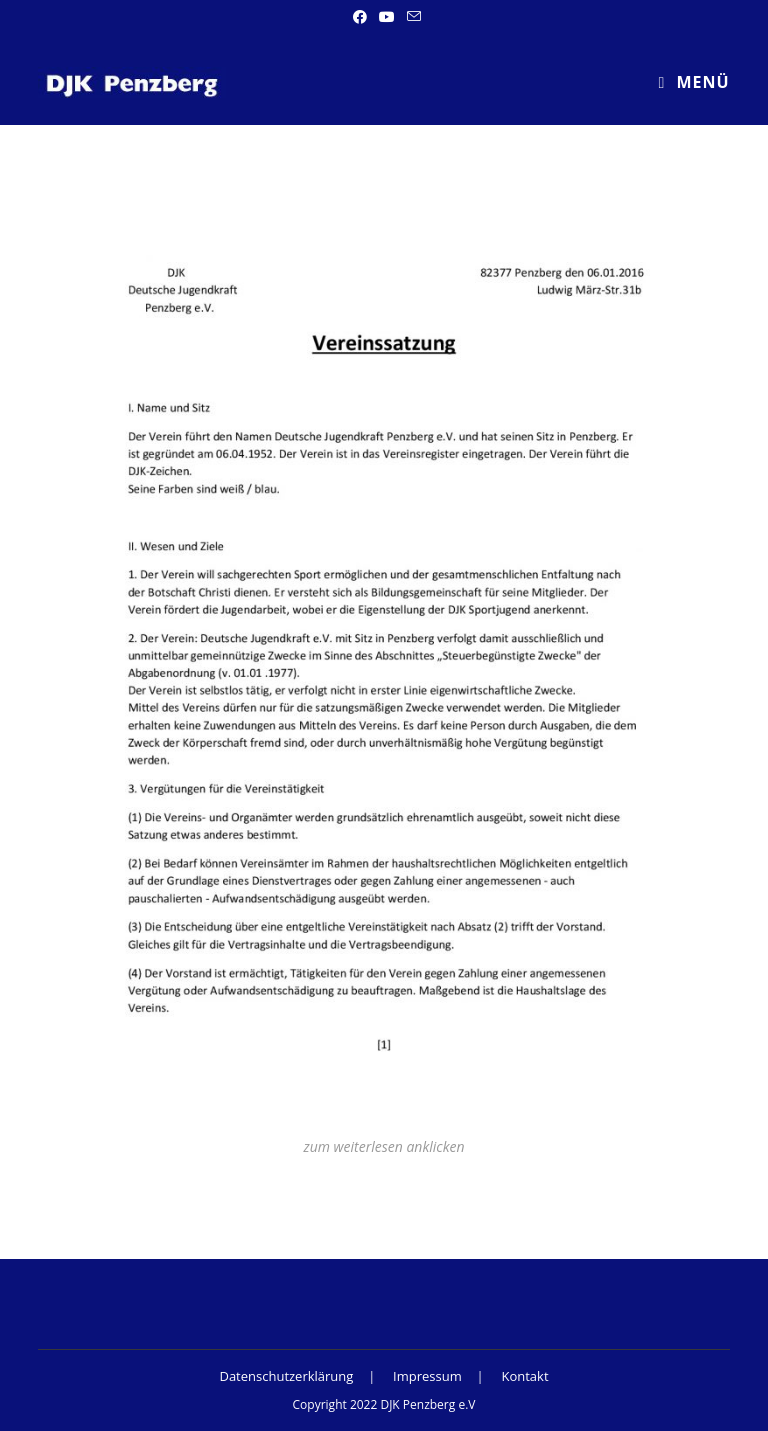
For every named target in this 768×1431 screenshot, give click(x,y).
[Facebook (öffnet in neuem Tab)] (360, 17)
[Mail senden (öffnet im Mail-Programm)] (411, 17)
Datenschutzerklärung (286, 1376)
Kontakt (524, 1376)
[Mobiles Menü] (693, 82)
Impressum (427, 1376)
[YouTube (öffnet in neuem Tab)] (387, 17)
